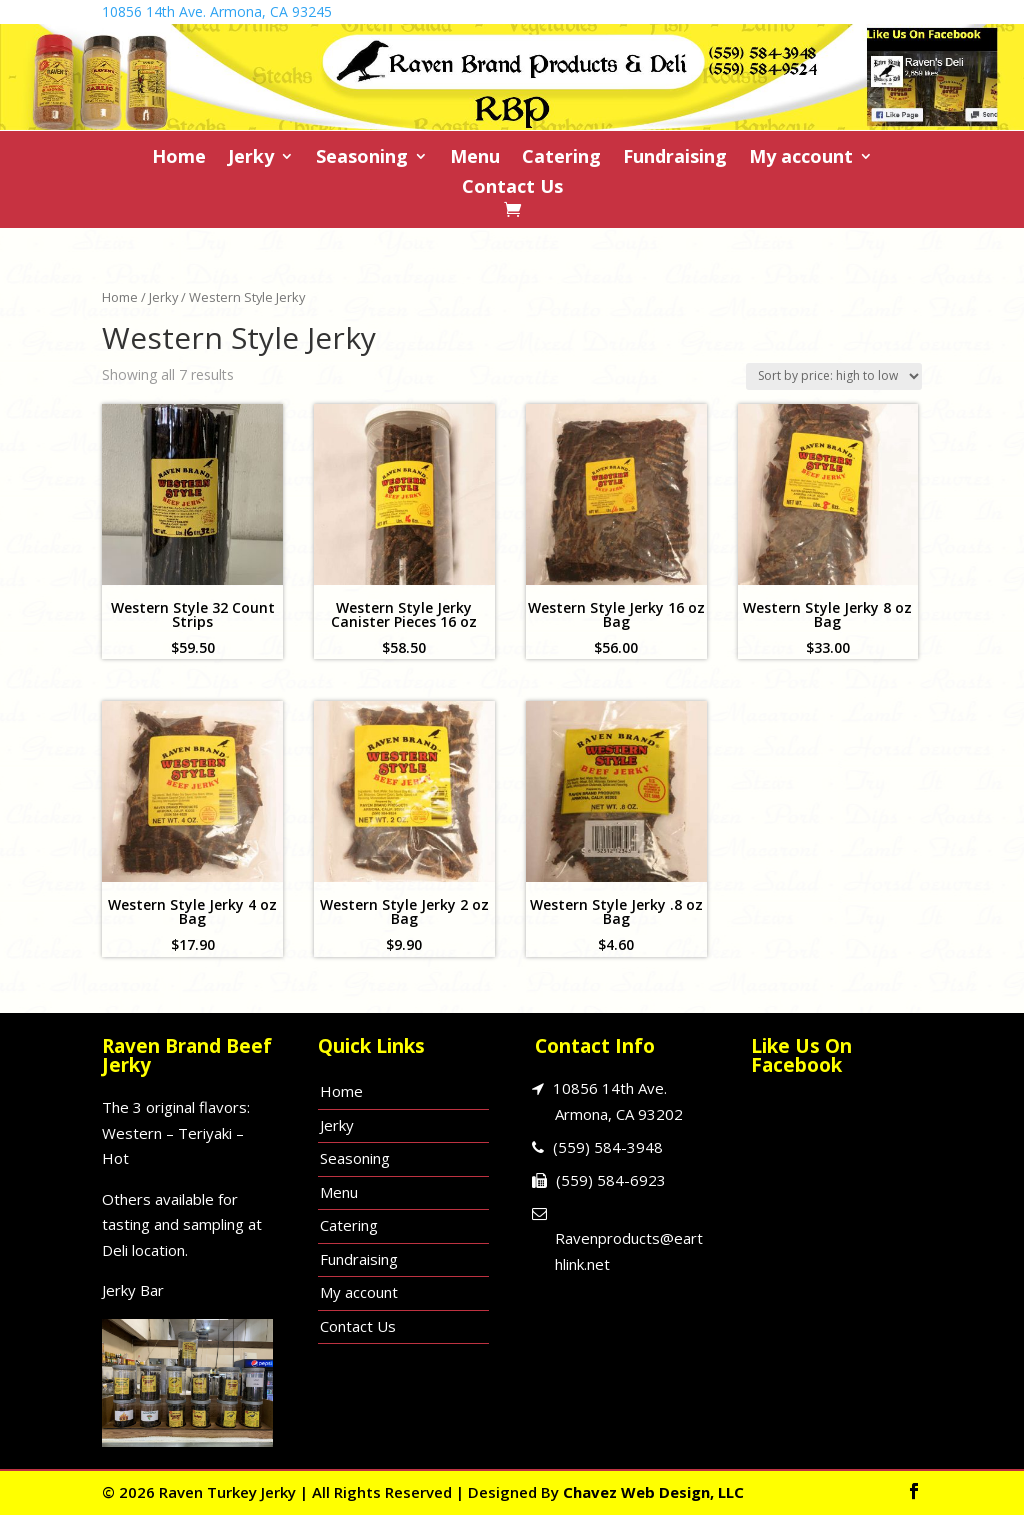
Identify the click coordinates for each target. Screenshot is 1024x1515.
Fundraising (675, 158)
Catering (561, 158)
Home (179, 158)
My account (801, 158)
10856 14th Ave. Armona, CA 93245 (217, 11)
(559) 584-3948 (608, 1147)
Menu (475, 158)
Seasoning (362, 158)
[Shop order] (834, 376)
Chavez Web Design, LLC (653, 1492)
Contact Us (512, 188)
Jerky (251, 158)
